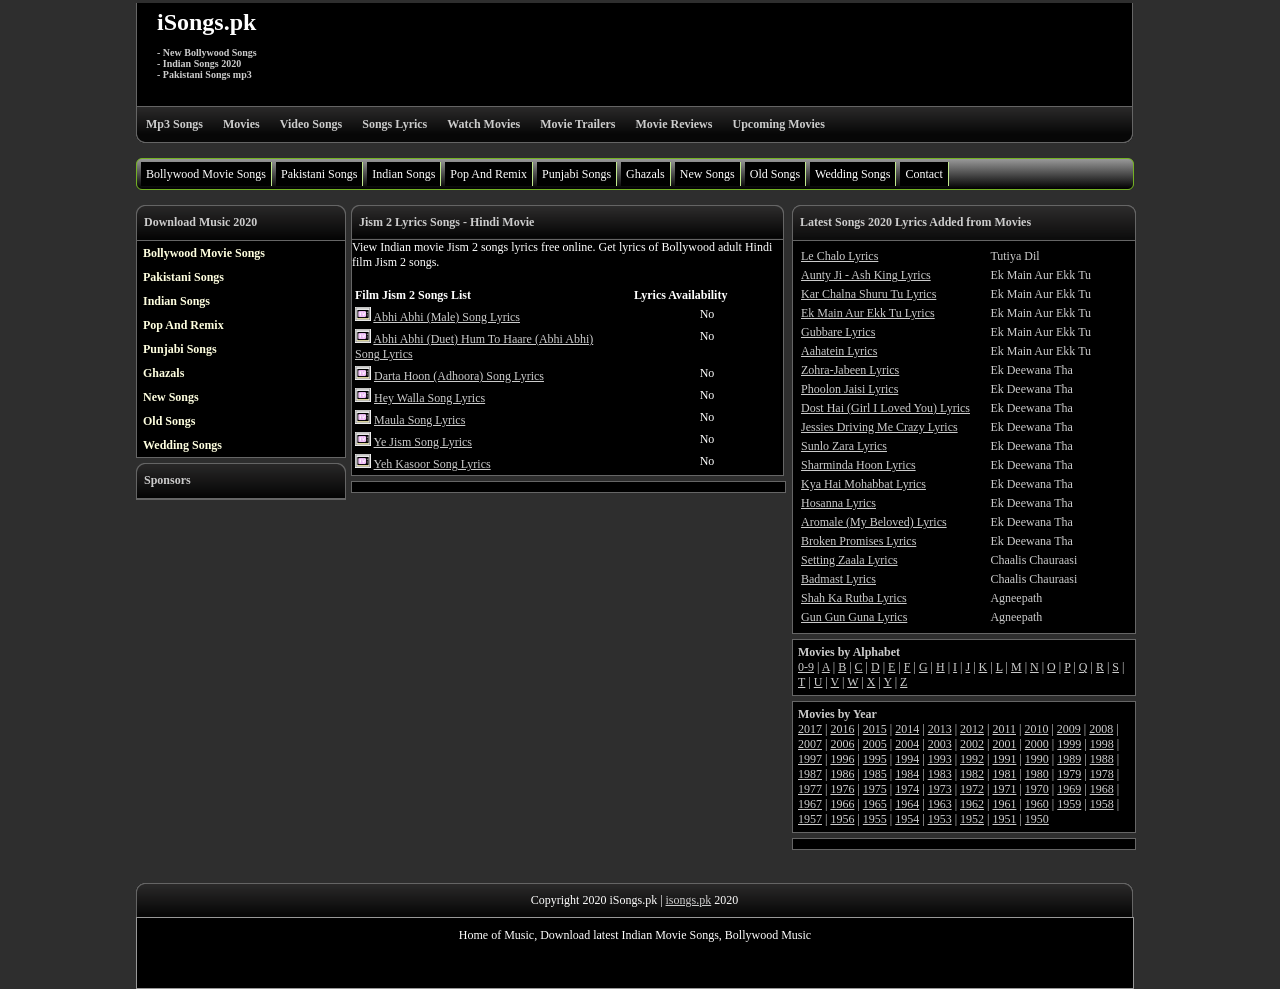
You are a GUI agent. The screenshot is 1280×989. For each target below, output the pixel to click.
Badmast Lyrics (838, 579)
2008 (1101, 729)
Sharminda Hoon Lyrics (858, 465)
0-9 (806, 667)
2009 (1069, 729)
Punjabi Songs (576, 174)
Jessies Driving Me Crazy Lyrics (879, 427)
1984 (907, 774)
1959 (1069, 804)
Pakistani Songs (319, 174)
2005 (875, 744)
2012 (972, 729)
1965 (875, 804)
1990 (1037, 759)
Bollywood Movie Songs (206, 174)
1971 (1004, 789)
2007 (810, 744)
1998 (1102, 744)
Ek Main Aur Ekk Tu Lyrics (868, 313)
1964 (907, 804)
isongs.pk (689, 900)
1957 (810, 819)
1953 (940, 819)
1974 (907, 789)
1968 (1102, 789)
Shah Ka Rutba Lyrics (854, 598)
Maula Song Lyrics (419, 420)
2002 (972, 744)
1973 (940, 789)
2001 (1004, 744)
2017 (810, 729)
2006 (842, 744)
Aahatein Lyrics (839, 351)
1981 (1004, 774)
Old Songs (775, 174)
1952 (972, 819)
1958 (1102, 804)
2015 (875, 729)
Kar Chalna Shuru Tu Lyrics (868, 294)
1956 (842, 819)
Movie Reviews (673, 124)
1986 (842, 774)
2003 (940, 744)
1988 (1102, 759)
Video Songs (311, 124)
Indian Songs (403, 174)
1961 (1004, 804)
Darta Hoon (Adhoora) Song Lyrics (459, 376)
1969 (1069, 789)
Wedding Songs (852, 174)
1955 (875, 819)
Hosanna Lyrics (838, 503)
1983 (940, 774)
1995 (875, 759)
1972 (972, 789)
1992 (972, 759)
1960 (1037, 804)
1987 (810, 774)
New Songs (707, 174)
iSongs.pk (206, 22)
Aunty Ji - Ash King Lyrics (866, 275)
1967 (810, 804)
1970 (1037, 789)
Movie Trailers (577, 124)
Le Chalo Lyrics (839, 256)
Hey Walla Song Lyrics (429, 398)
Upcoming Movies (778, 124)
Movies (241, 124)
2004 (907, 744)
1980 (1037, 774)
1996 (842, 759)
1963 (940, 804)
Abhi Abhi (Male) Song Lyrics (446, 317)
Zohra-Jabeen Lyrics (850, 370)
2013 (940, 729)
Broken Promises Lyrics (858, 541)
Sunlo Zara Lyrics (844, 446)
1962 (972, 804)
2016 (842, 729)
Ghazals (645, 174)
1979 (1069, 774)
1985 (875, 774)
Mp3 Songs (174, 124)
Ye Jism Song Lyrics (423, 442)
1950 (1037, 819)
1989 (1069, 759)
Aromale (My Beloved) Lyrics (874, 522)
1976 (842, 789)
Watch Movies (483, 124)
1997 (810, 759)
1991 (1004, 759)
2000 (1037, 744)
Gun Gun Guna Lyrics (854, 617)
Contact (923, 174)
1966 (842, 804)
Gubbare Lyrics (838, 332)
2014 (907, 729)
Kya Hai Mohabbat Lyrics (863, 484)
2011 (1004, 729)
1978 (1102, 774)
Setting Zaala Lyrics (849, 560)
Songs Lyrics (394, 124)
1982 (972, 774)
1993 (940, 759)
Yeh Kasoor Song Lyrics (432, 464)
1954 (907, 819)
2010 (1036, 729)
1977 (810, 789)
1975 (875, 789)
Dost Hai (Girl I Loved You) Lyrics (885, 408)
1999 (1069, 744)
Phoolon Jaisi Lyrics (849, 389)
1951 (1004, 819)
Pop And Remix (488, 174)
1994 (907, 759)
